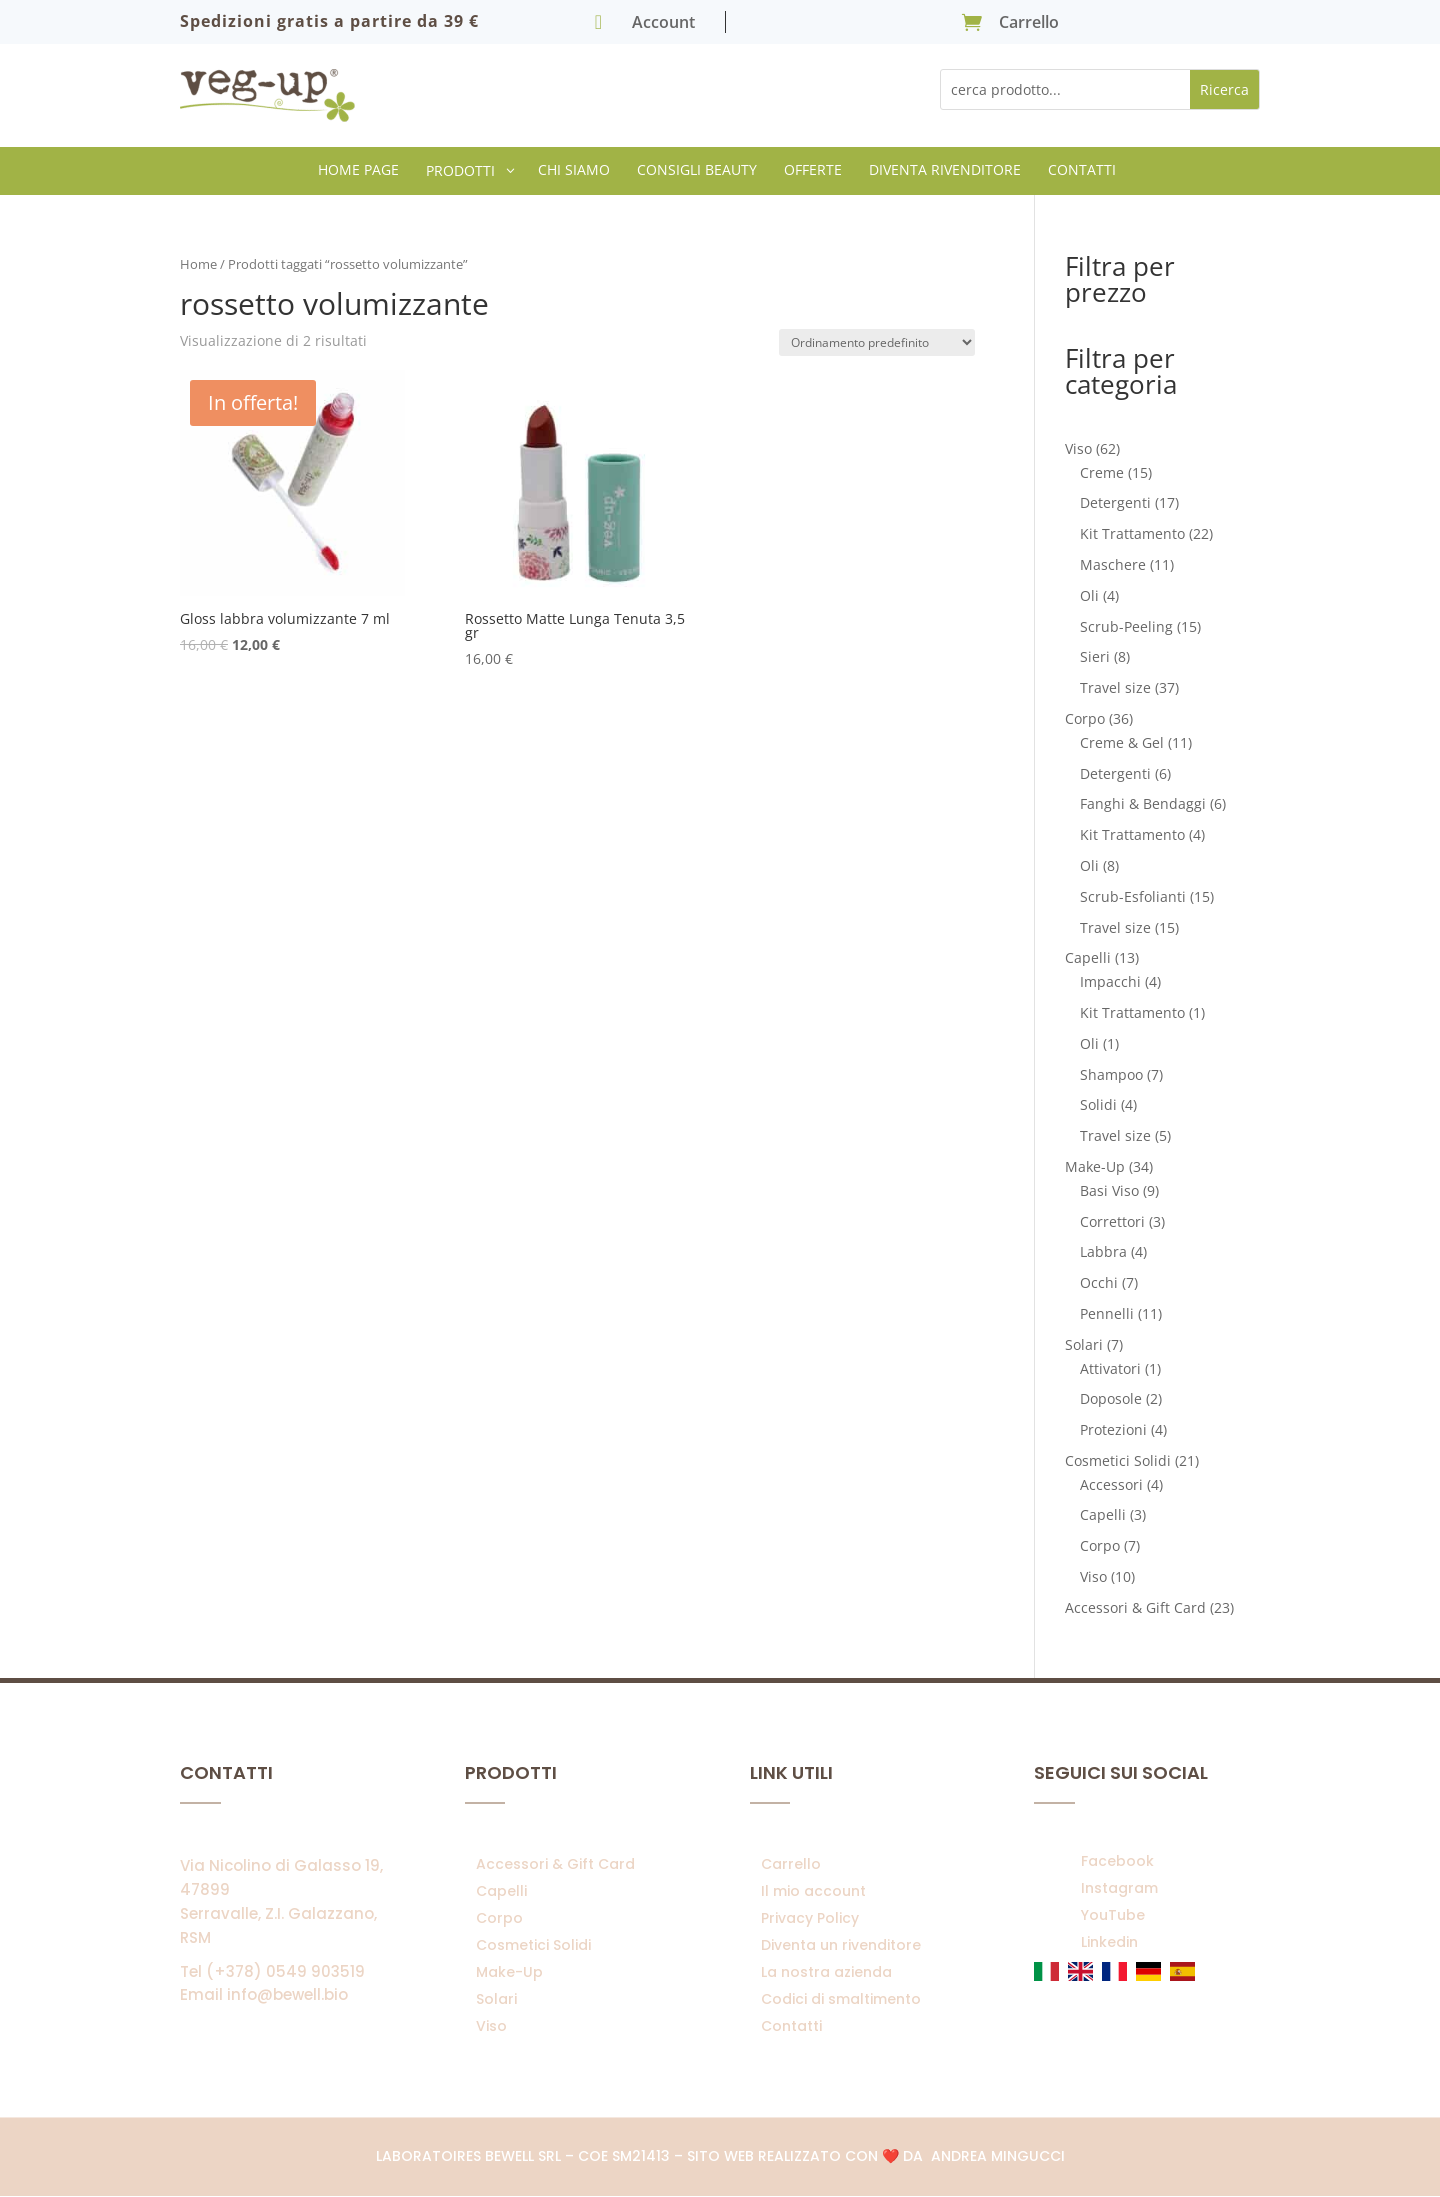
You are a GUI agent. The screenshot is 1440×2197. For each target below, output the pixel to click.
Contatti (791, 2026)
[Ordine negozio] (877, 342)
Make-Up (509, 1972)
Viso (491, 2026)
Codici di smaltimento (841, 1999)
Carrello (791, 1864)
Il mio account (813, 1891)
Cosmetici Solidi (533, 1945)
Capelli (501, 1891)
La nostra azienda (826, 1972)
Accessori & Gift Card (555, 1864)
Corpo (499, 1918)
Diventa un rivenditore (841, 1945)
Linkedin (1109, 1942)
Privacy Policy (810, 1918)
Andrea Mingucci (998, 2156)
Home (198, 264)
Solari (496, 1999)
